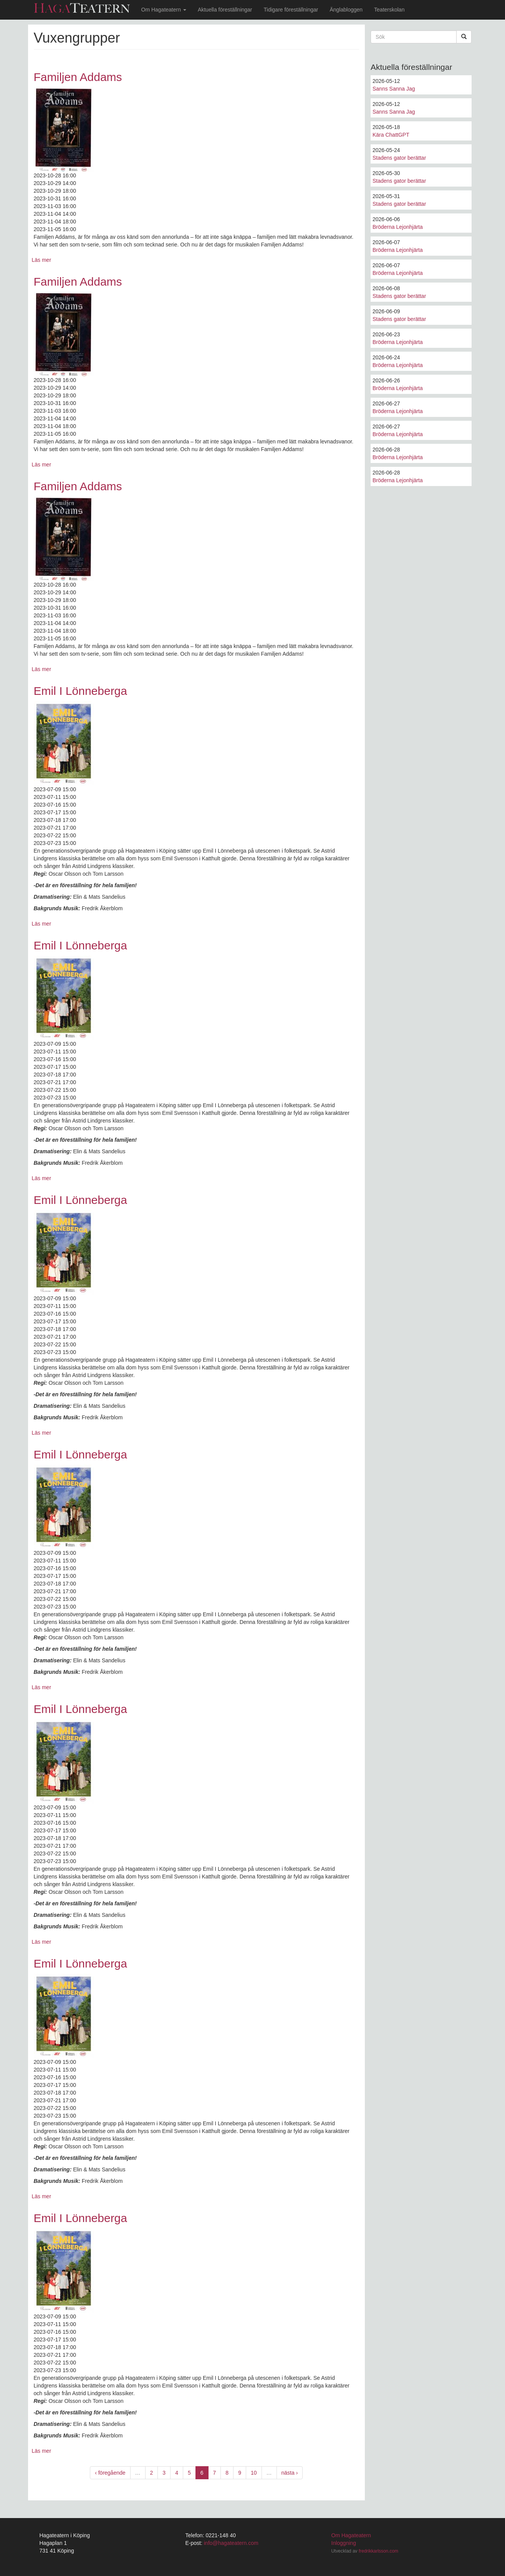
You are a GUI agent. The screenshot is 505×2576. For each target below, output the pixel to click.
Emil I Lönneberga (80, 691)
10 (254, 2473)
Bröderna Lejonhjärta (398, 227)
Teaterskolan (389, 10)
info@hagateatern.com (231, 2543)
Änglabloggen (346, 10)
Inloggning (343, 2543)
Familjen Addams (78, 77)
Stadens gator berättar (399, 158)
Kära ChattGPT (391, 135)
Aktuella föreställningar (225, 10)
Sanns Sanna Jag (394, 89)
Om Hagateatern (163, 10)
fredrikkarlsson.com (378, 2551)
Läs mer (41, 260)
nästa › (289, 2473)
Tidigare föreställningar (291, 10)
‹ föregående (110, 2473)
